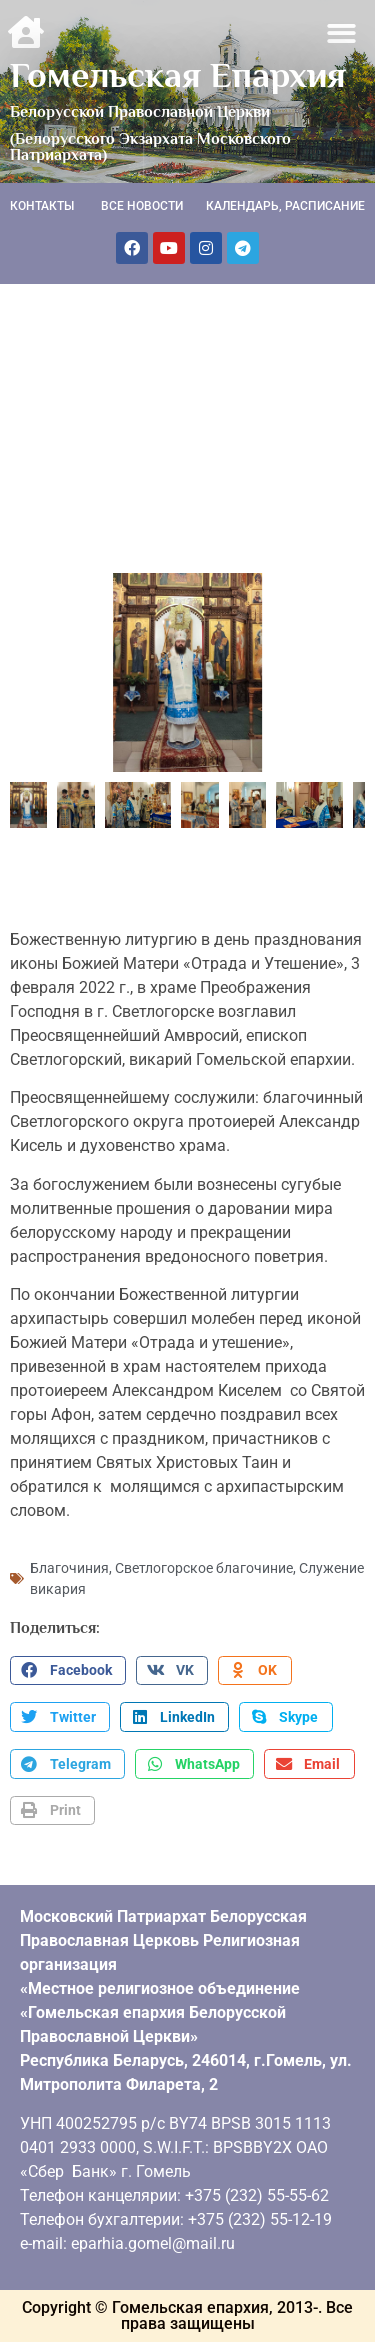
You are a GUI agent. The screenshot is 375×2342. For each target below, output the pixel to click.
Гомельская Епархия (178, 75)
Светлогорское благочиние (204, 1568)
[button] (342, 33)
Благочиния (69, 1568)
